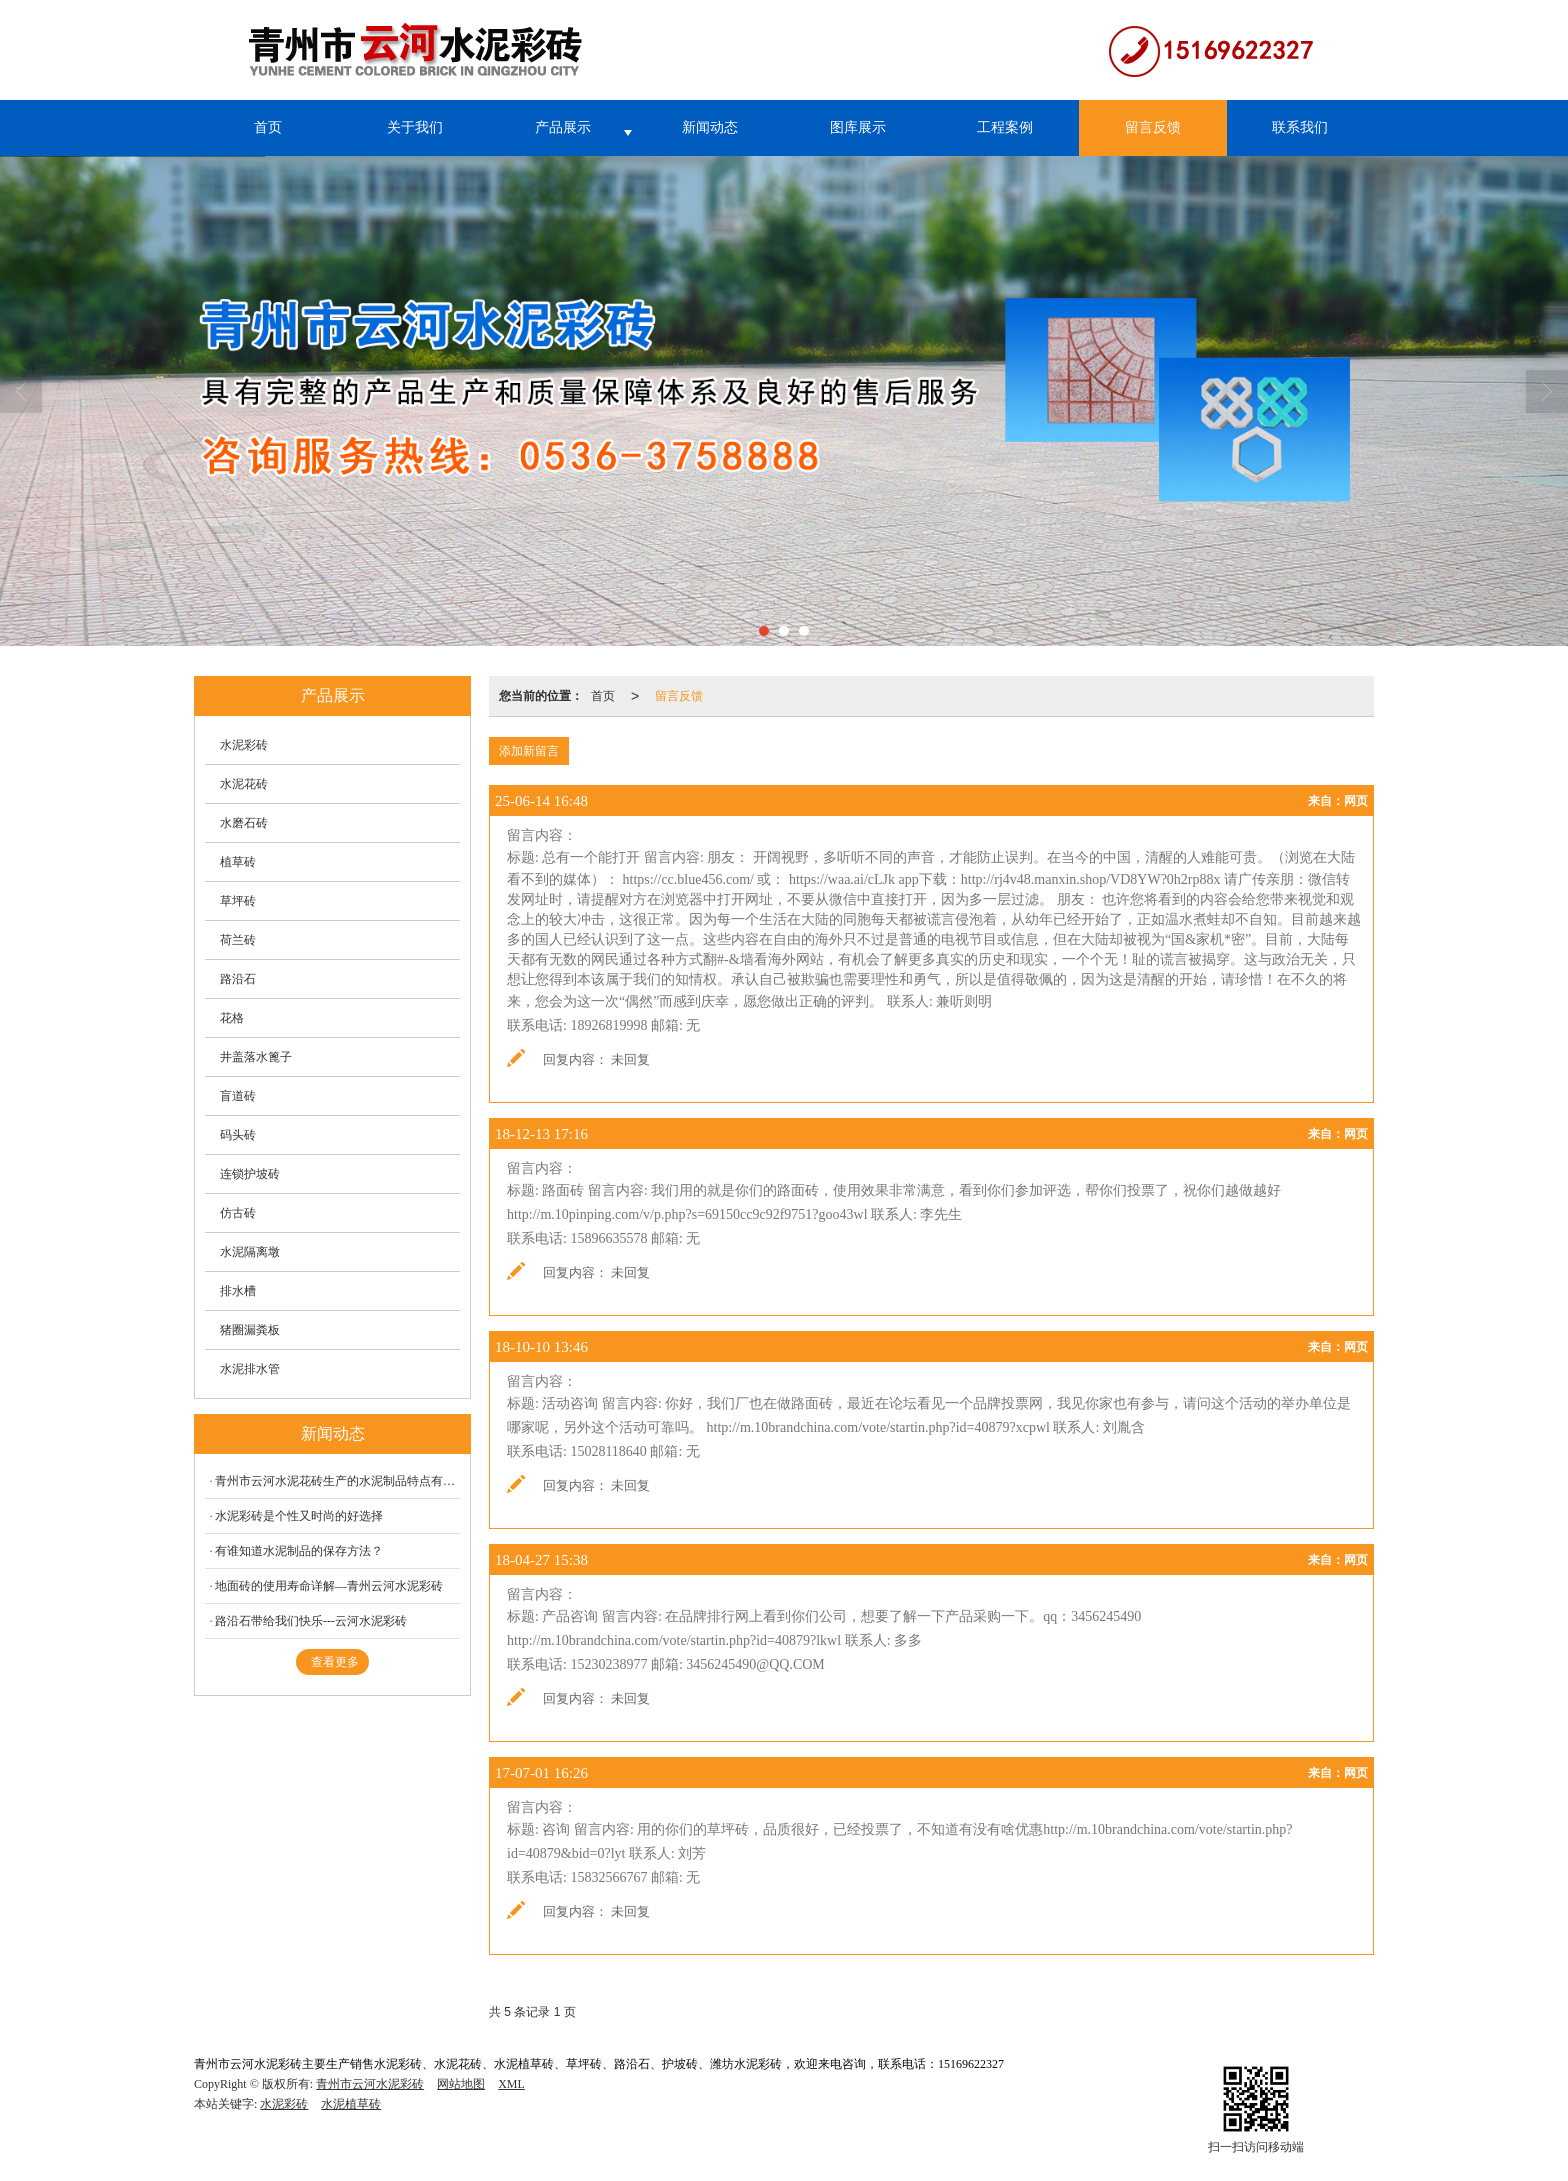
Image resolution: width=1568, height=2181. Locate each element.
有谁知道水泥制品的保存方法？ (299, 1551)
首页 (268, 127)
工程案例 (1005, 127)
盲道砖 (238, 1096)
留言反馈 (1153, 127)
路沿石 (238, 979)
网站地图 (461, 2084)
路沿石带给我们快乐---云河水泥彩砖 (311, 1621)
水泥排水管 (250, 1369)
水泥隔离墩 (250, 1252)
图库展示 (858, 127)
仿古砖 (238, 1213)
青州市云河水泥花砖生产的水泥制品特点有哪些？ (337, 1481)
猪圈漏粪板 (250, 1330)
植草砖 (238, 862)
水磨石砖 (244, 823)
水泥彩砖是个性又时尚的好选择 (299, 1516)
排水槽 (238, 1291)
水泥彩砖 (244, 745)
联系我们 (1300, 127)
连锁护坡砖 (250, 1174)
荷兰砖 (238, 940)
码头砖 (238, 1135)
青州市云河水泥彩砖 (370, 2084)
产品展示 (563, 127)
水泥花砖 (244, 784)
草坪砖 (238, 901)
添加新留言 (529, 751)
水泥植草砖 (351, 2104)
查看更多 (335, 1662)
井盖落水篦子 (256, 1057)
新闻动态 (710, 127)
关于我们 (415, 127)
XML (511, 2084)
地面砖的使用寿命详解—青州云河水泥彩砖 (329, 1586)
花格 (232, 1018)
